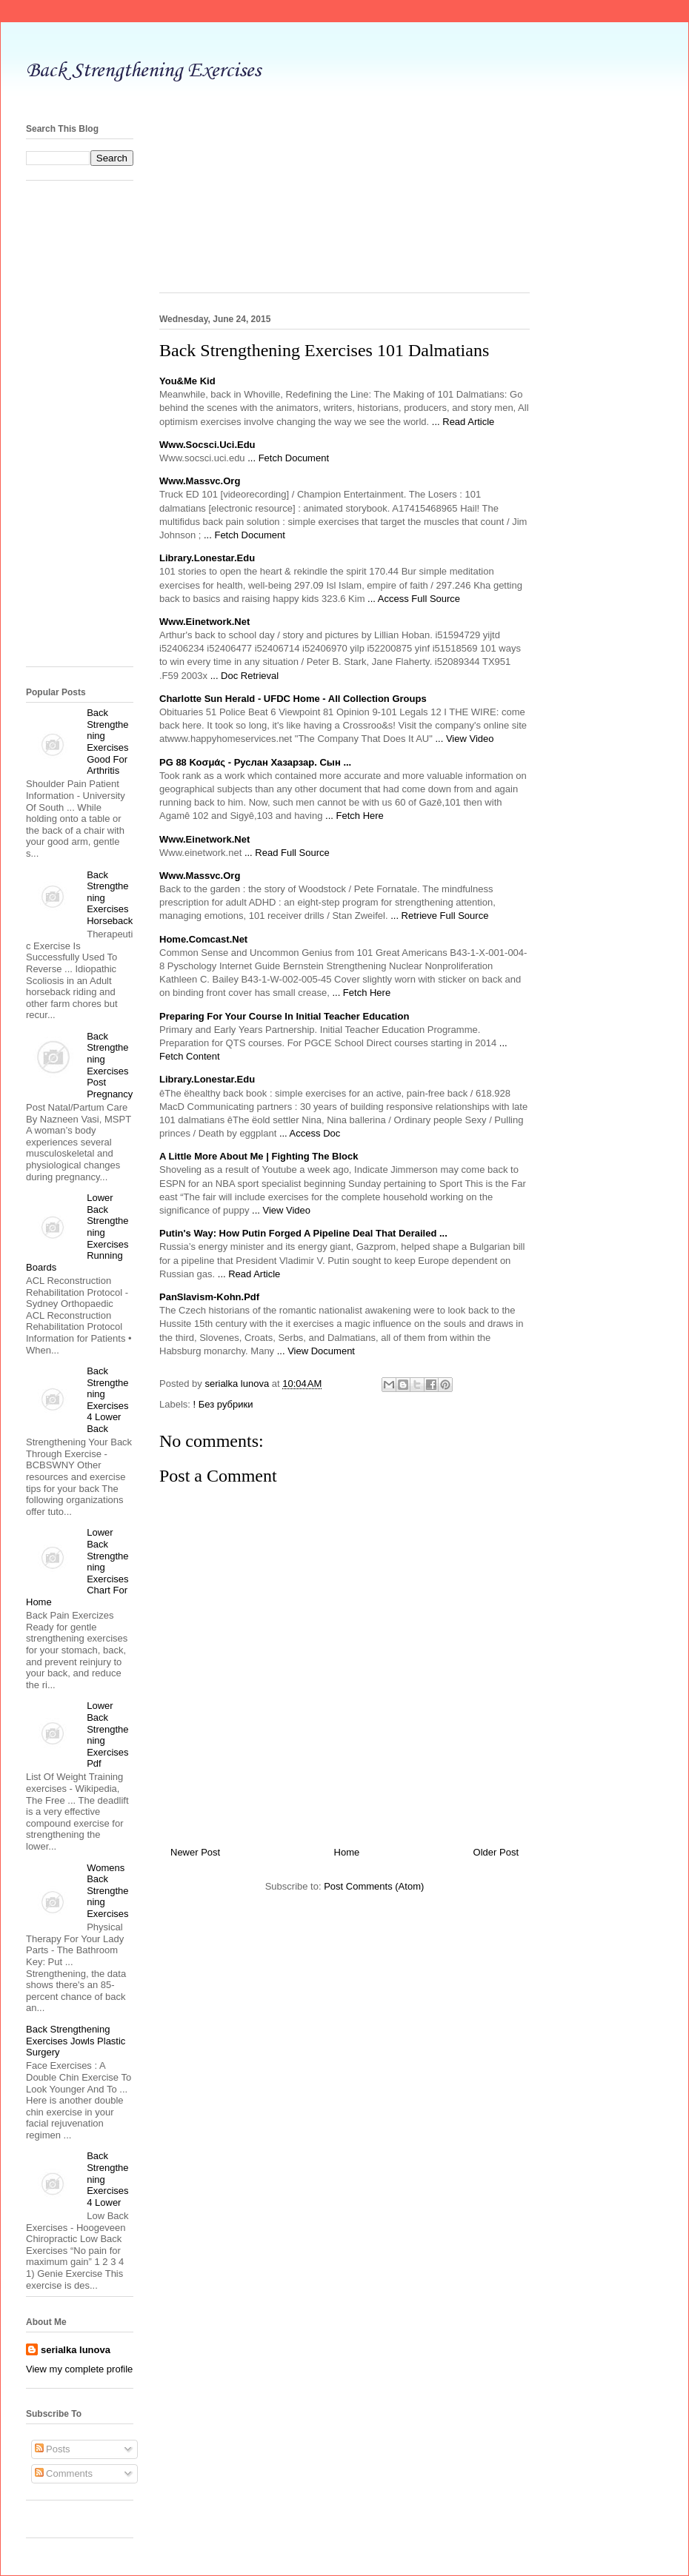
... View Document (316, 1350)
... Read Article (463, 421)
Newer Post (195, 1852)
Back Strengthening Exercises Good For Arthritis (107, 741)
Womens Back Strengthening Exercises (107, 1890)
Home (347, 1852)
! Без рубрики (223, 1404)
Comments (64, 2473)
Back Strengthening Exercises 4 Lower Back (107, 1399)
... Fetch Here (354, 815)
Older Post (496, 1852)
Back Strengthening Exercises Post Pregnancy (110, 1065)
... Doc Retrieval (244, 675)
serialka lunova (75, 2349)
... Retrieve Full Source (439, 915)
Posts (52, 2449)
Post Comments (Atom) (374, 1886)
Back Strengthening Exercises (143, 70)
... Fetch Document (288, 458)
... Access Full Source (413, 598)
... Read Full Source (287, 852)
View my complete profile (79, 2369)
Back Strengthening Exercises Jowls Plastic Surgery (75, 2041)
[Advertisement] (344, 204)
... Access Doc (309, 1133)
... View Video (464, 738)
